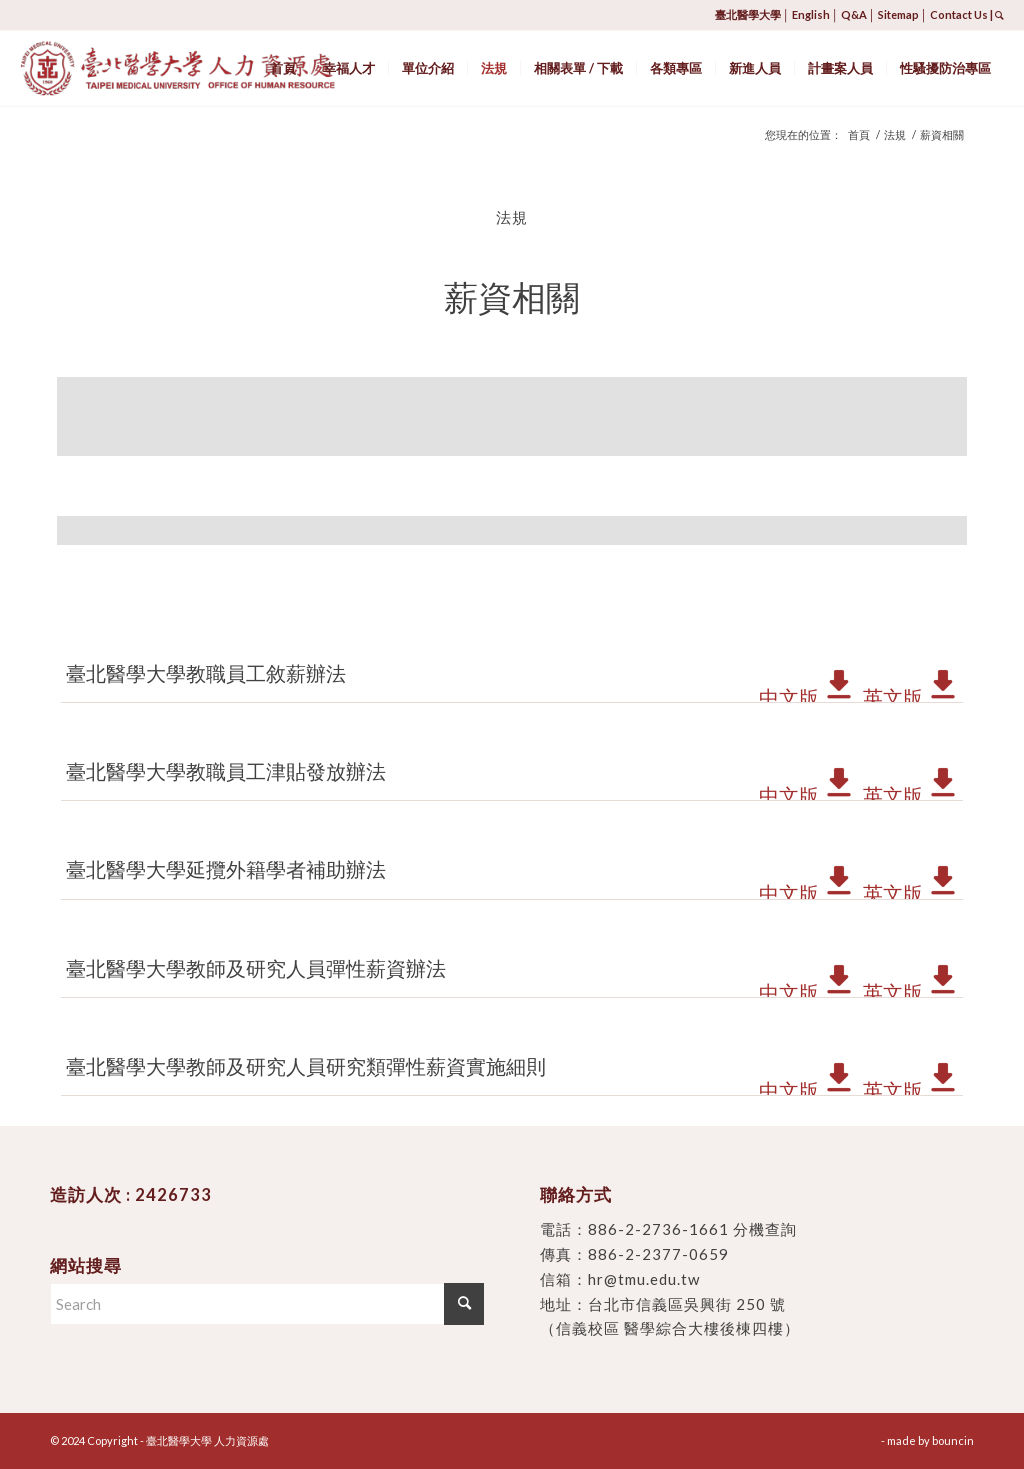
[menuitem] (283, 68)
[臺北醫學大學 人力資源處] (221, 68)
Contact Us (959, 14)
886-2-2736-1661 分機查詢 (692, 1229)
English (811, 14)
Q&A (854, 14)
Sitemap (898, 14)
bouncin (953, 1440)
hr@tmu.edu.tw (644, 1279)
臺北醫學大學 (748, 14)
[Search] (267, 1304)
